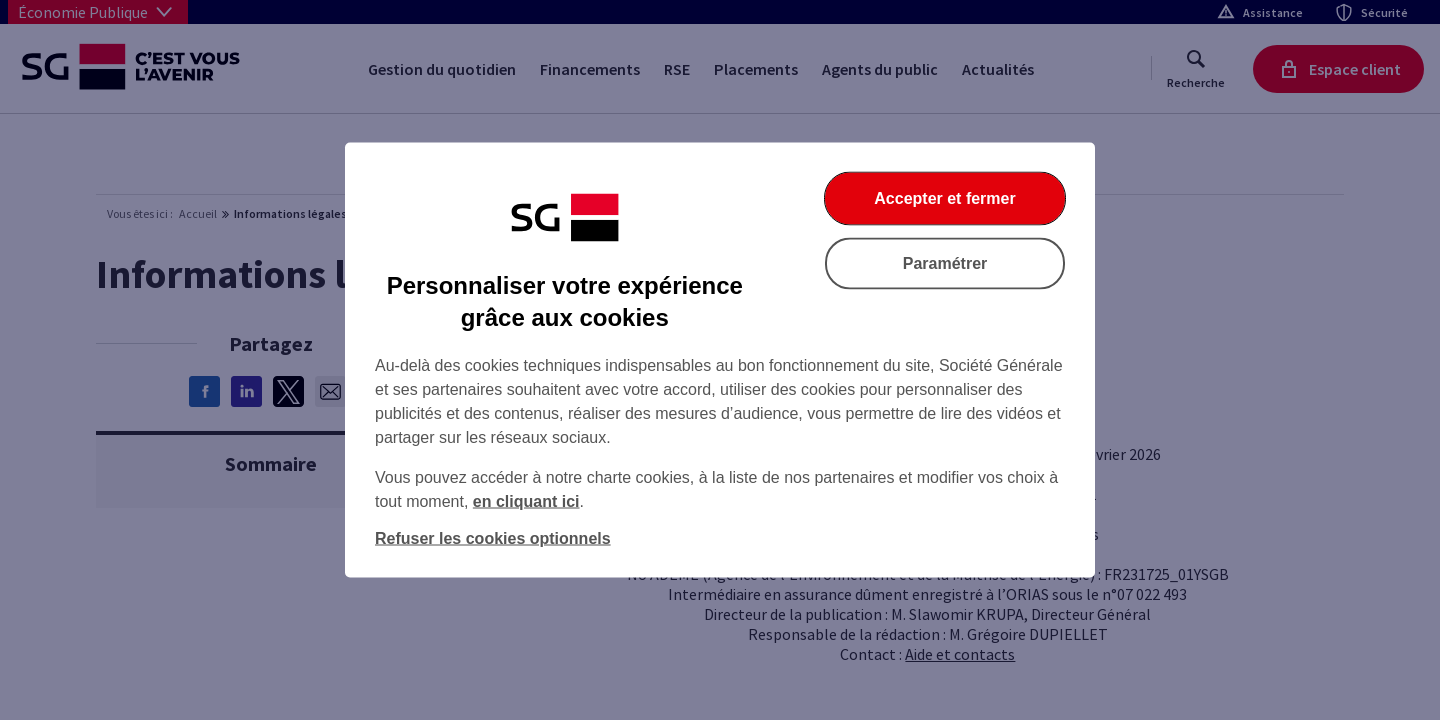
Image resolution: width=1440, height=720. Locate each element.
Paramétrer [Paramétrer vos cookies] (945, 263)
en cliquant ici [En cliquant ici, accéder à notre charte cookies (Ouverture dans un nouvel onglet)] (526, 501)
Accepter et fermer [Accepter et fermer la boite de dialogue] (944, 198)
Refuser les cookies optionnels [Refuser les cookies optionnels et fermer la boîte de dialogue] (493, 538)
